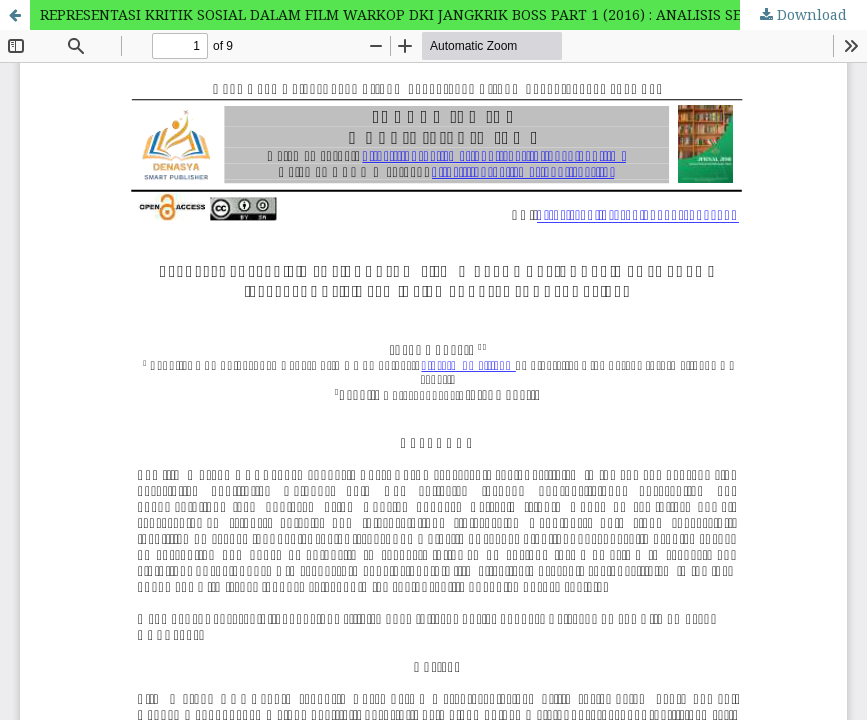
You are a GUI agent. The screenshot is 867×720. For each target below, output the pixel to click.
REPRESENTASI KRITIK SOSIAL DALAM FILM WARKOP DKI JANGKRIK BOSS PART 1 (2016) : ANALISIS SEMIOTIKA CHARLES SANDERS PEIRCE (453, 14)
